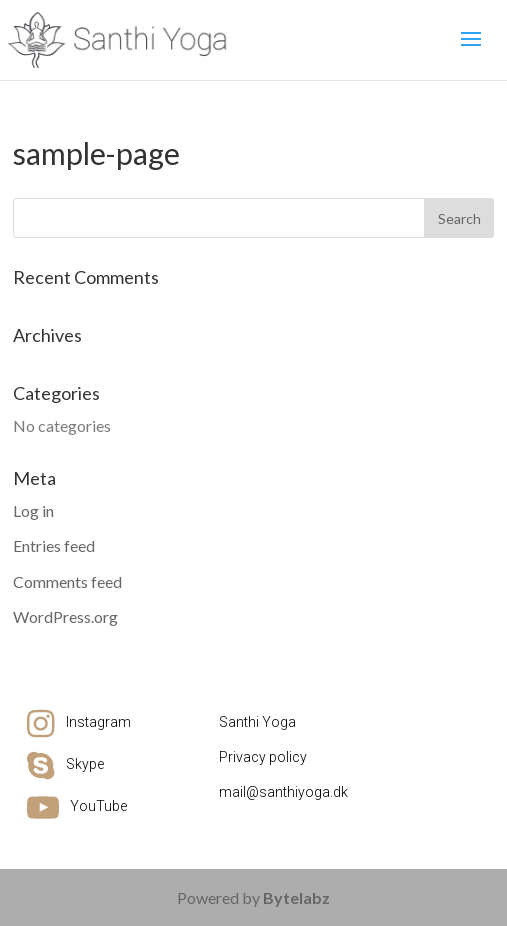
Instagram (98, 722)
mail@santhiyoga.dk (283, 792)
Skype (85, 764)
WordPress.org (65, 616)
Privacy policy (263, 757)
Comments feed (67, 581)
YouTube (98, 806)
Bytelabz (296, 897)
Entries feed (54, 545)
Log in (33, 510)
